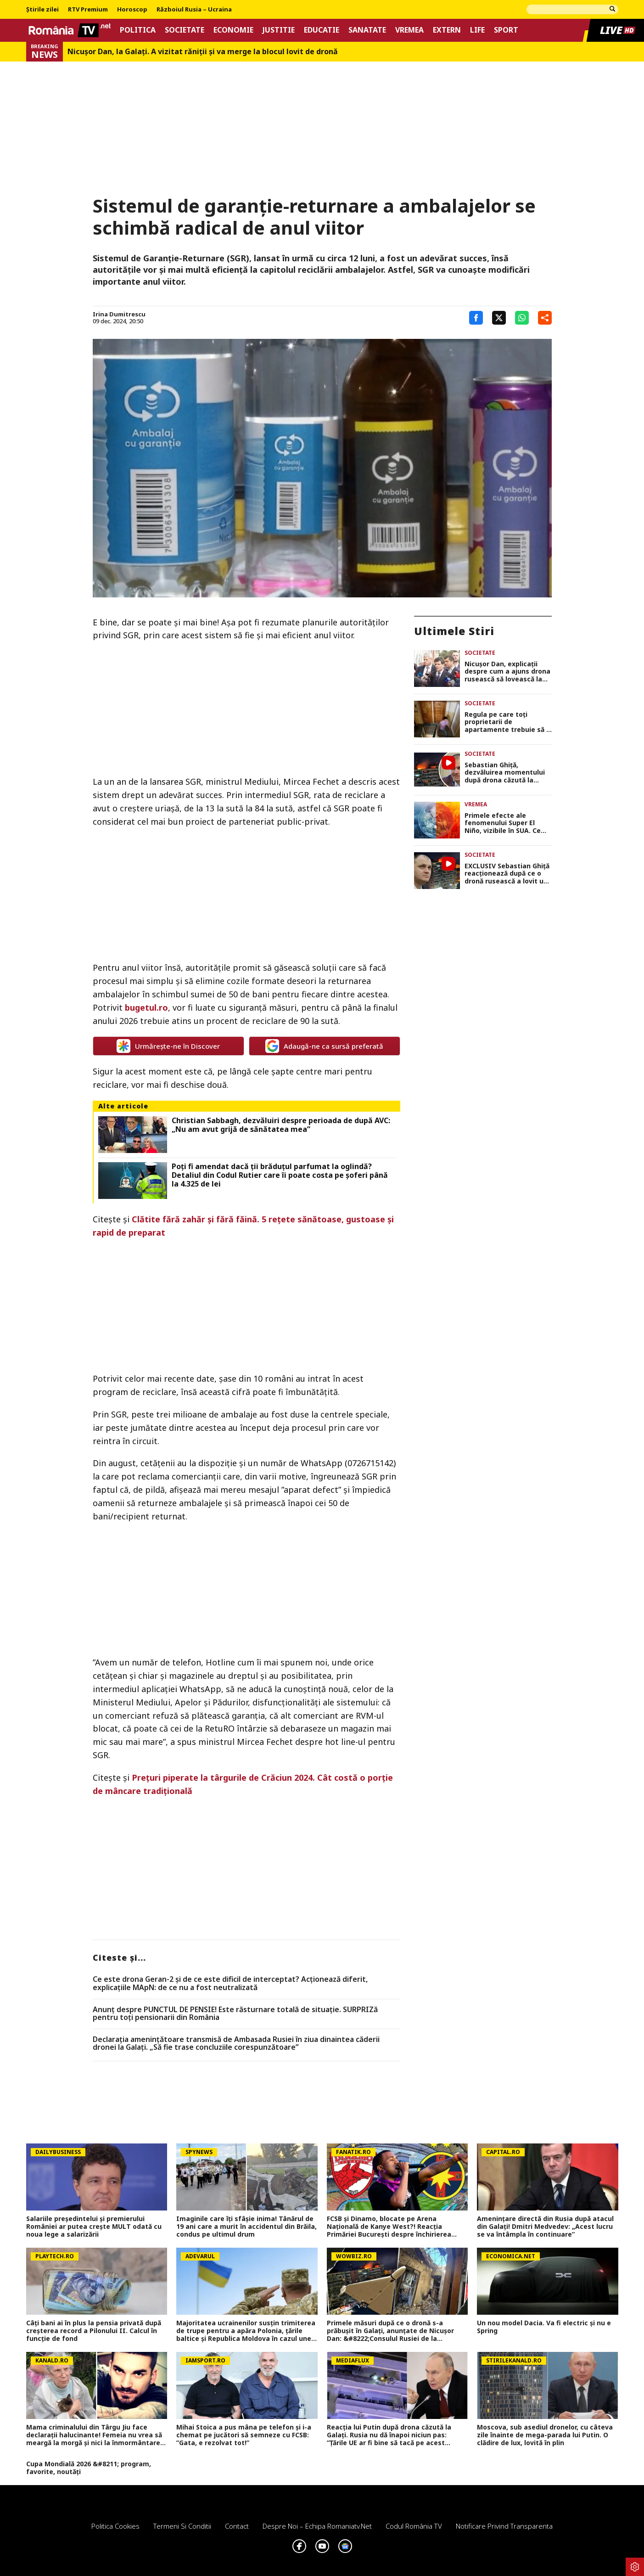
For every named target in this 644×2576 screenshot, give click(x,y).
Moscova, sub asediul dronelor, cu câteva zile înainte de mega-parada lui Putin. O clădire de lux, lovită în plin (545, 2435)
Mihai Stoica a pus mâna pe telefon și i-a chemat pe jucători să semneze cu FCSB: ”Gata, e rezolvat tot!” (243, 2435)
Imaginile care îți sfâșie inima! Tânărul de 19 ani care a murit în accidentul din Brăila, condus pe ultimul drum (246, 2226)
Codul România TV (414, 2526)
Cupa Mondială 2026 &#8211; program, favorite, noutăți (88, 2468)
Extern (447, 30)
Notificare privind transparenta (504, 2526)
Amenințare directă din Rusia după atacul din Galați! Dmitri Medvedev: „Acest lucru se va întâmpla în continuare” (545, 2226)
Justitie (279, 30)
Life (477, 30)
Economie (233, 30)
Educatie (321, 30)
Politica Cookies (115, 2526)
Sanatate (367, 30)
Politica (138, 30)
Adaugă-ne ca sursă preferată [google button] (324, 1046)
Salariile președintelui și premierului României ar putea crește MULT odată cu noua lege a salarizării (94, 2226)
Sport (506, 30)
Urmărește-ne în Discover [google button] (168, 1046)
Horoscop (132, 9)
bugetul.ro (146, 1007)
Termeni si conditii (182, 2526)
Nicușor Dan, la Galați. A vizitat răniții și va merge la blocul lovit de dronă (202, 51)
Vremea (409, 30)
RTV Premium (88, 9)
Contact (237, 2526)
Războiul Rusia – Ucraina (194, 9)
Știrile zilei (42, 9)
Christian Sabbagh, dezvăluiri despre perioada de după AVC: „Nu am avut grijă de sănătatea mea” (281, 1125)
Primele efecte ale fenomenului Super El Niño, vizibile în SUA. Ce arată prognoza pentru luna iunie (503, 823)
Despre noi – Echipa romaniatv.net (317, 2526)
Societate (184, 30)
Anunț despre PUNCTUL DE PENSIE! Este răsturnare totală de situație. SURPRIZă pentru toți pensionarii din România (235, 2014)
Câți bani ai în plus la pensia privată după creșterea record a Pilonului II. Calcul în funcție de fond (93, 2330)
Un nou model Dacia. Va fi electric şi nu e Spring (544, 2327)
